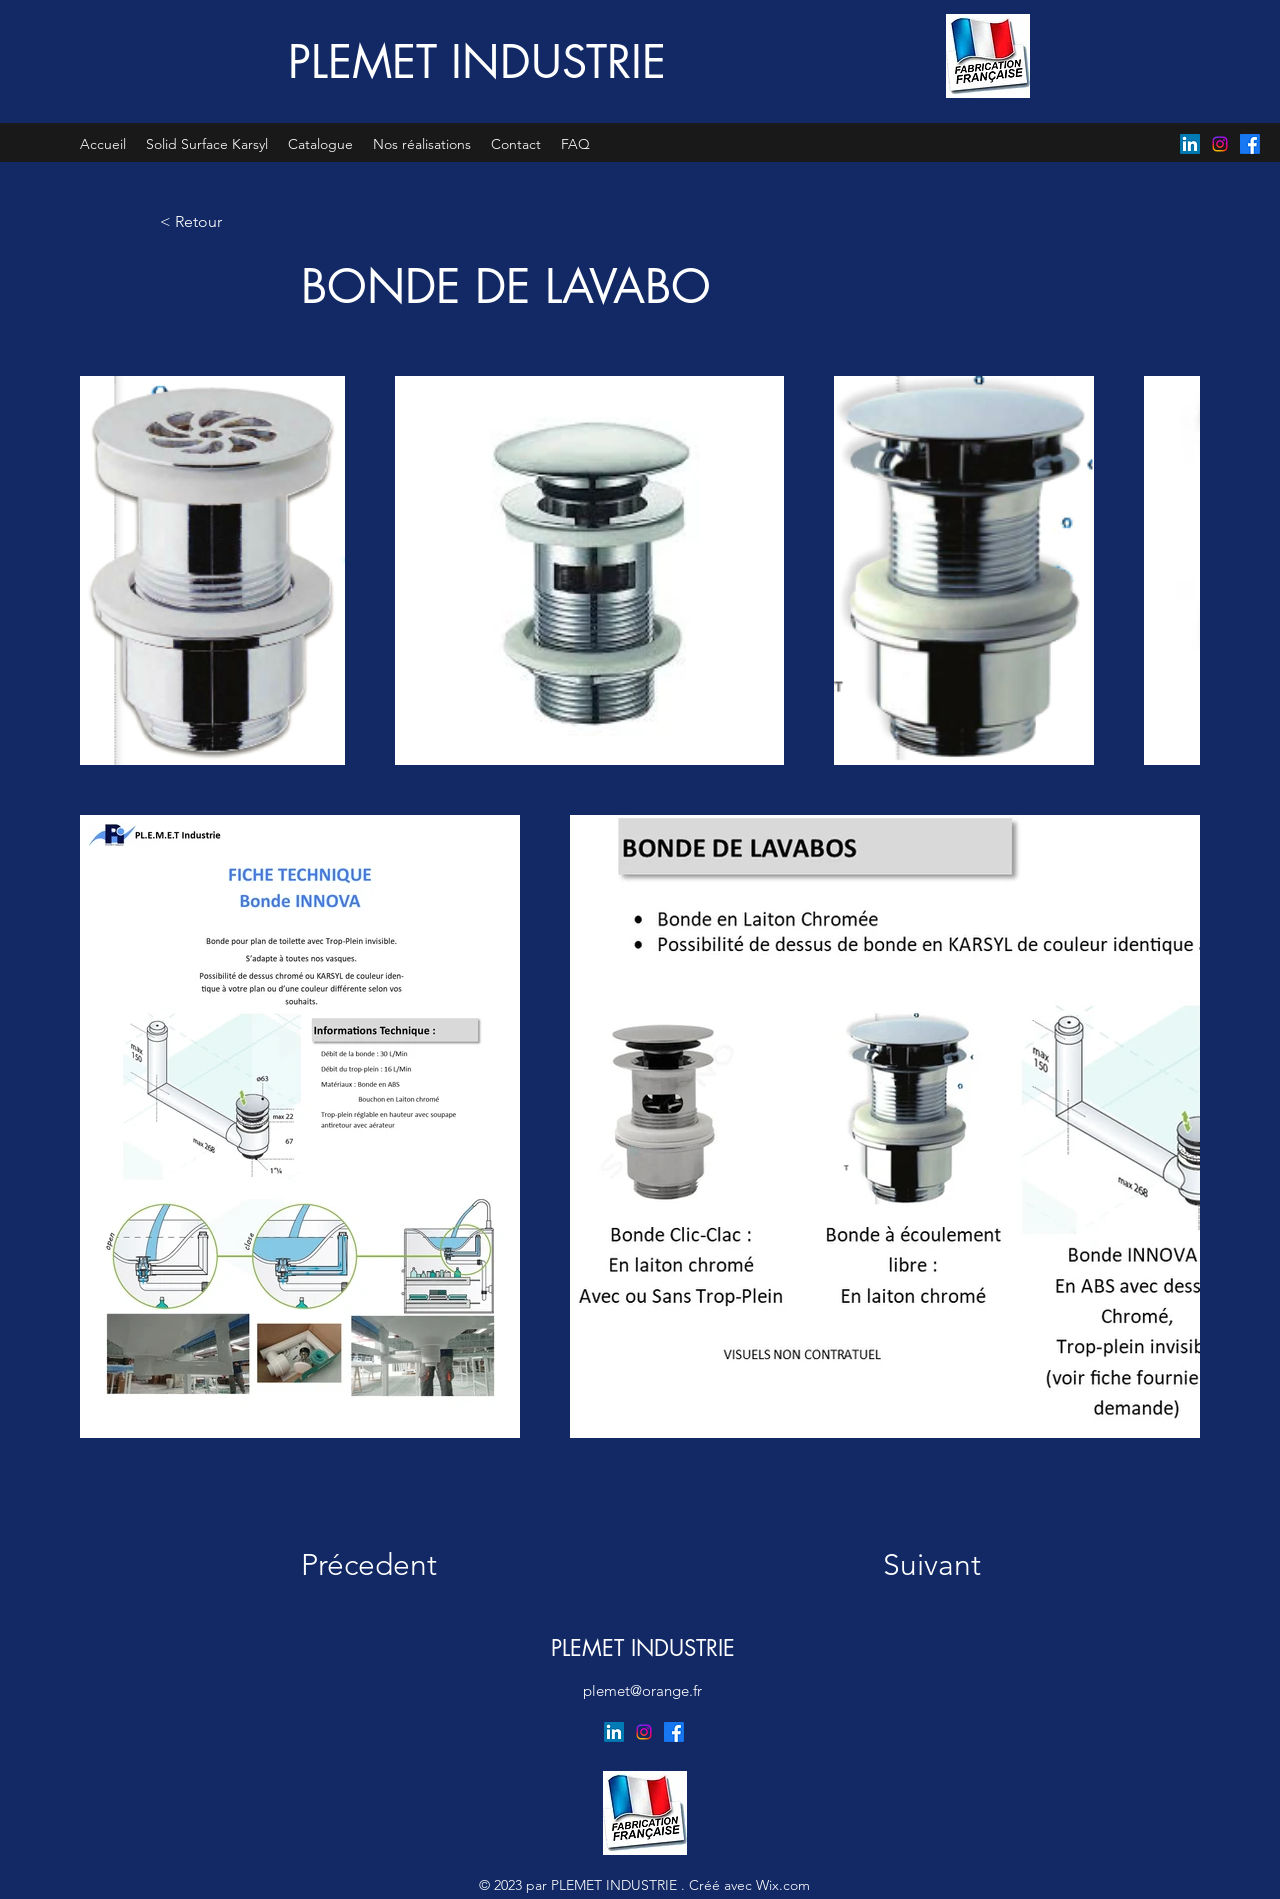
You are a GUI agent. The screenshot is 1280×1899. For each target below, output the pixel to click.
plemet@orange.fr (642, 1690)
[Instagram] (1220, 144)
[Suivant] (913, 1565)
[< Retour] (226, 221)
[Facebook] (1250, 144)
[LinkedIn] (1190, 144)
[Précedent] (382, 1565)
